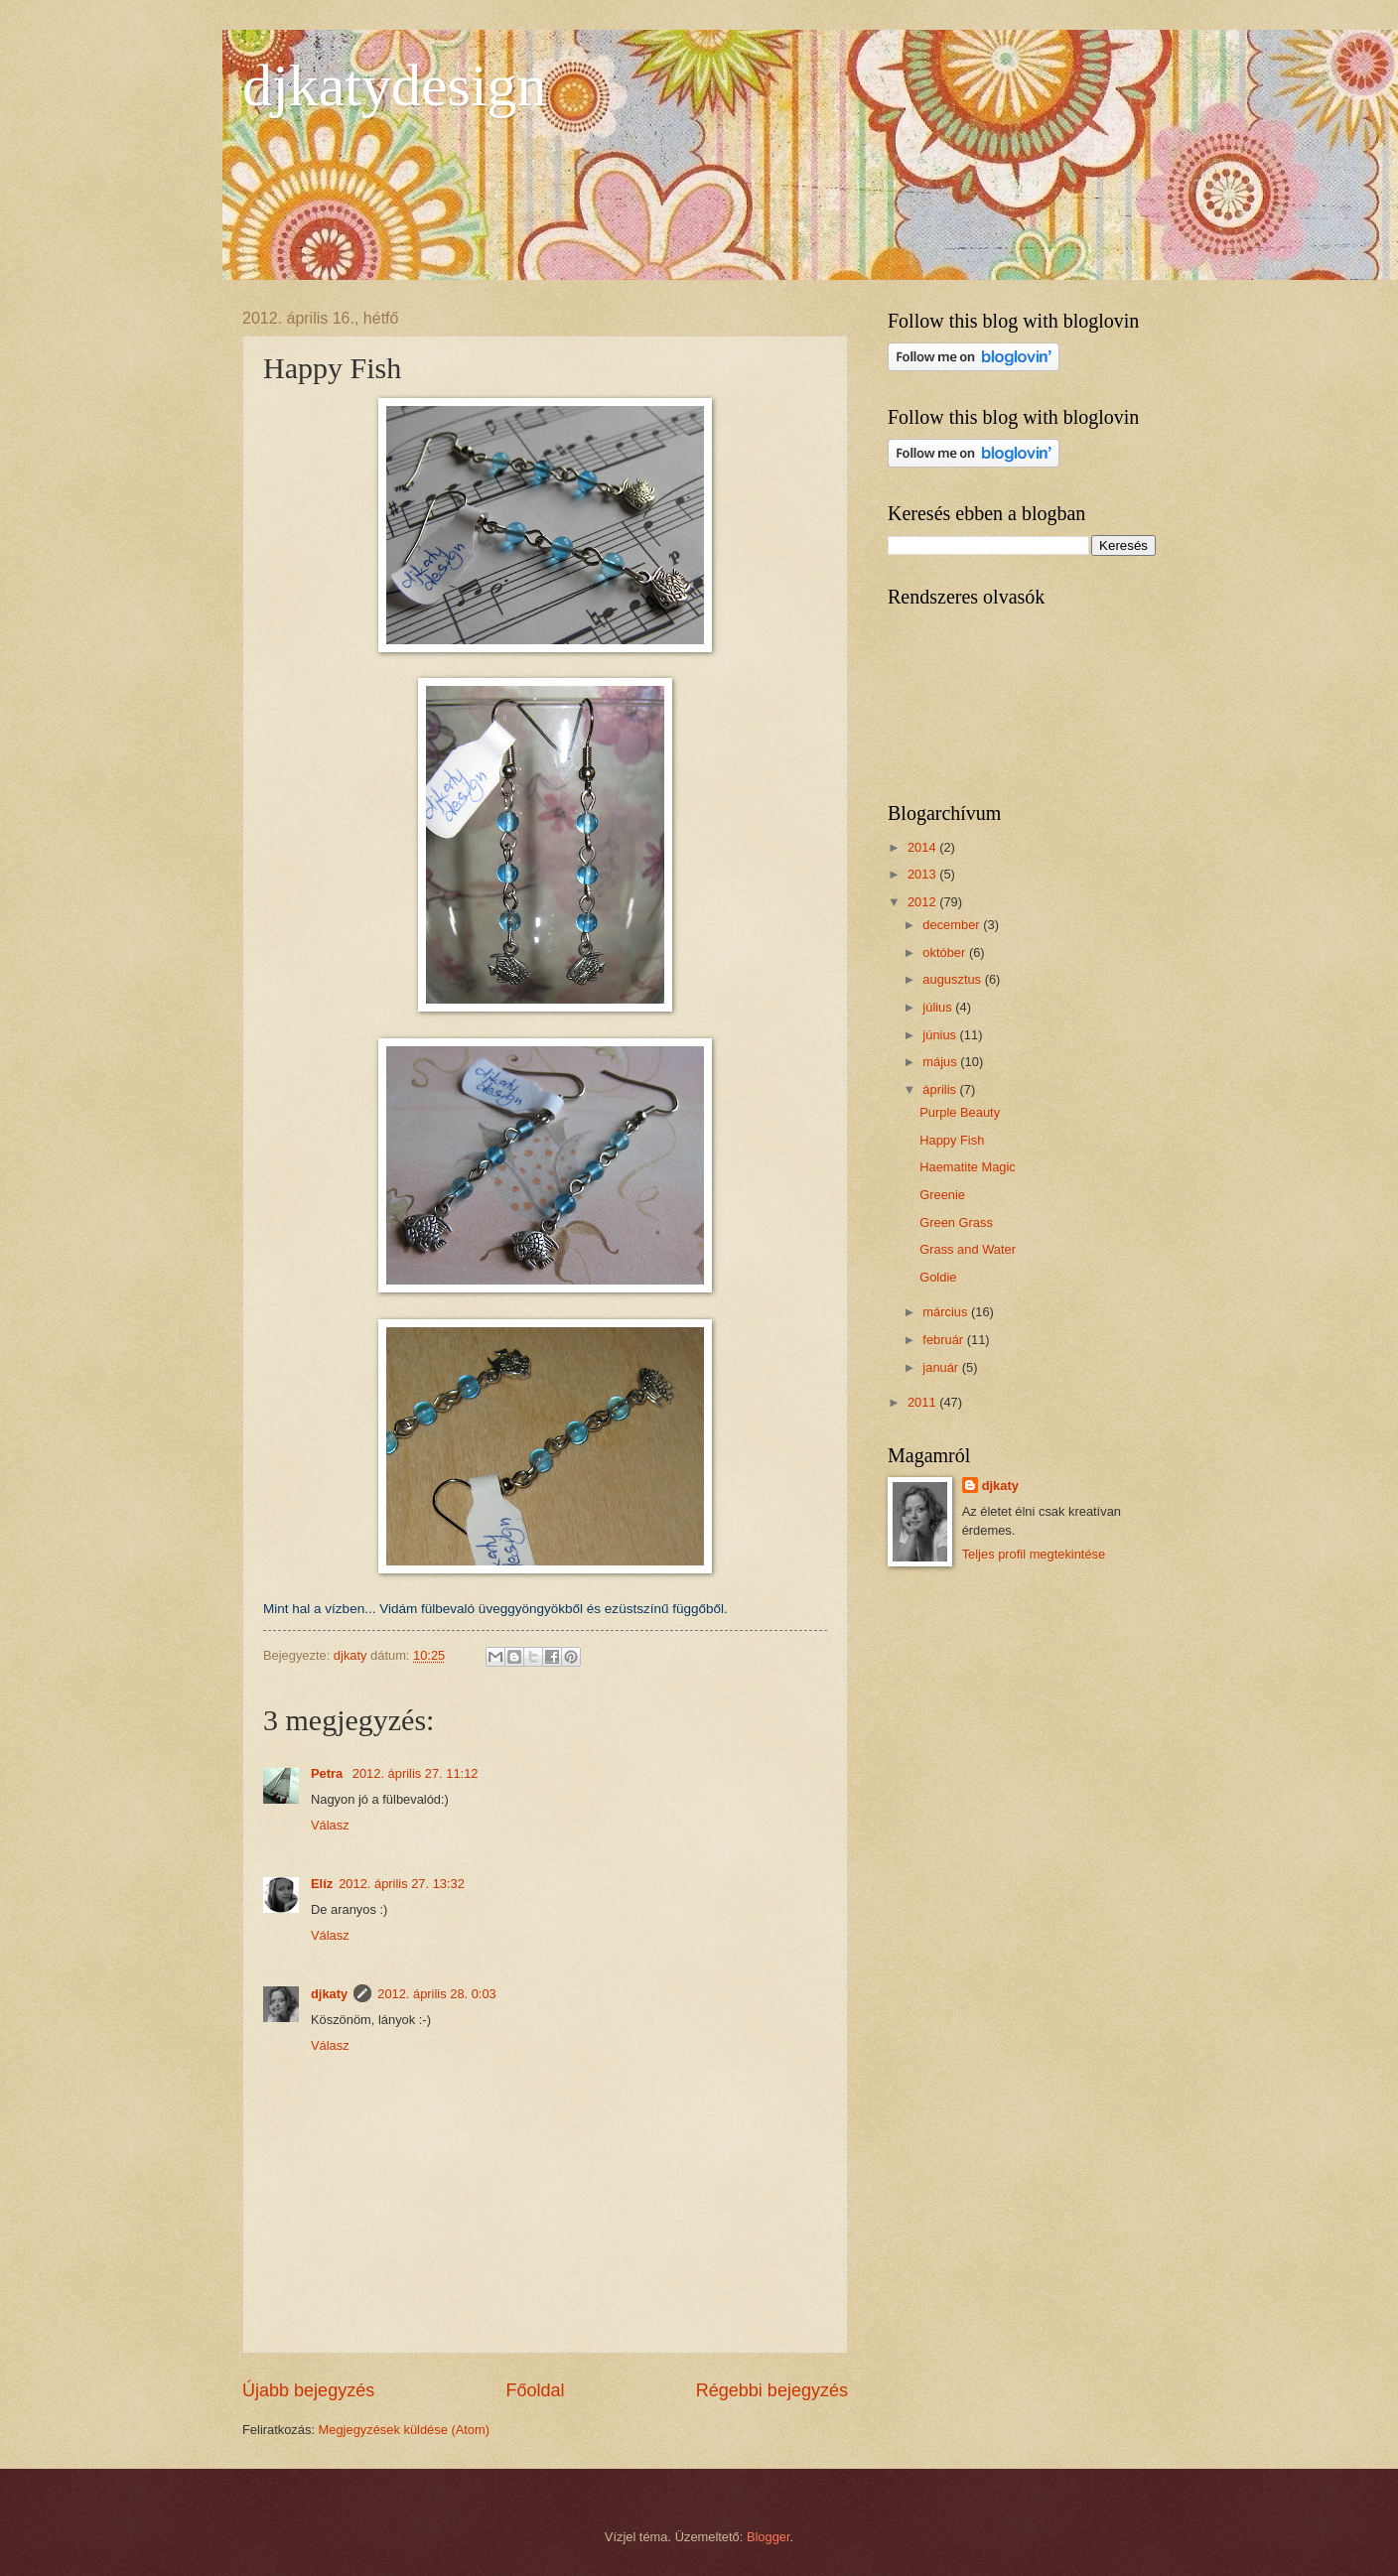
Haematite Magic (967, 1166)
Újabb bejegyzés (308, 2390)
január (941, 1367)
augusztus (953, 979)
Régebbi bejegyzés (772, 2390)
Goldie (937, 1277)
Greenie (942, 1194)
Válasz (330, 1825)
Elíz (322, 1883)
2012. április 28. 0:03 (436, 1993)
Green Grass (956, 1222)
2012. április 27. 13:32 (402, 1883)
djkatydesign (394, 85)
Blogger (768, 2536)
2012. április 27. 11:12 (415, 1773)
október (945, 952)
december (952, 924)
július (938, 1007)
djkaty (329, 1993)
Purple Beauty (959, 1112)
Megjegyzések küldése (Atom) (404, 2429)
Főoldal (534, 2390)
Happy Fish (951, 1140)
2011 (923, 1402)
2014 (923, 847)
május (941, 1061)
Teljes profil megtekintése (1034, 1554)
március (946, 1311)
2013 (923, 874)
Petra (329, 1773)
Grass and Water (967, 1249)
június (940, 1034)
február (944, 1339)
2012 (923, 901)
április (940, 1089)
